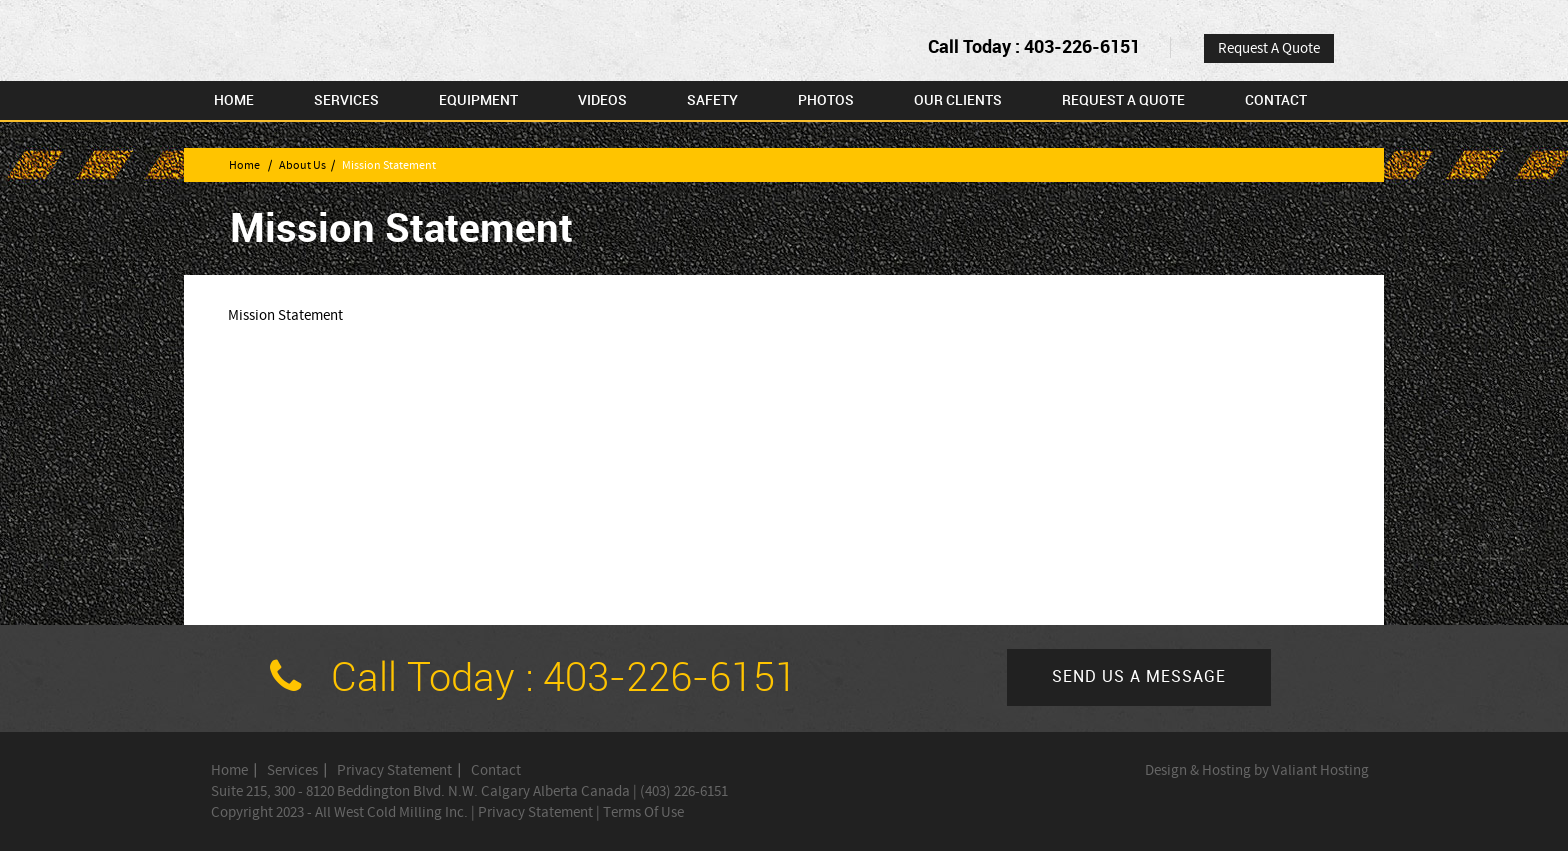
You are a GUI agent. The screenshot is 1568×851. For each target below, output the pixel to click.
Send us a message (1139, 677)
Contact (1276, 100)
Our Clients (958, 100)
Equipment (478, 100)
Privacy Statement (394, 770)
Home (234, 100)
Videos (602, 100)
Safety (712, 100)
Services (346, 100)
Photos (826, 100)
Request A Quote (1269, 48)
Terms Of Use (643, 812)
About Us (302, 165)
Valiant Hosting (1320, 770)
